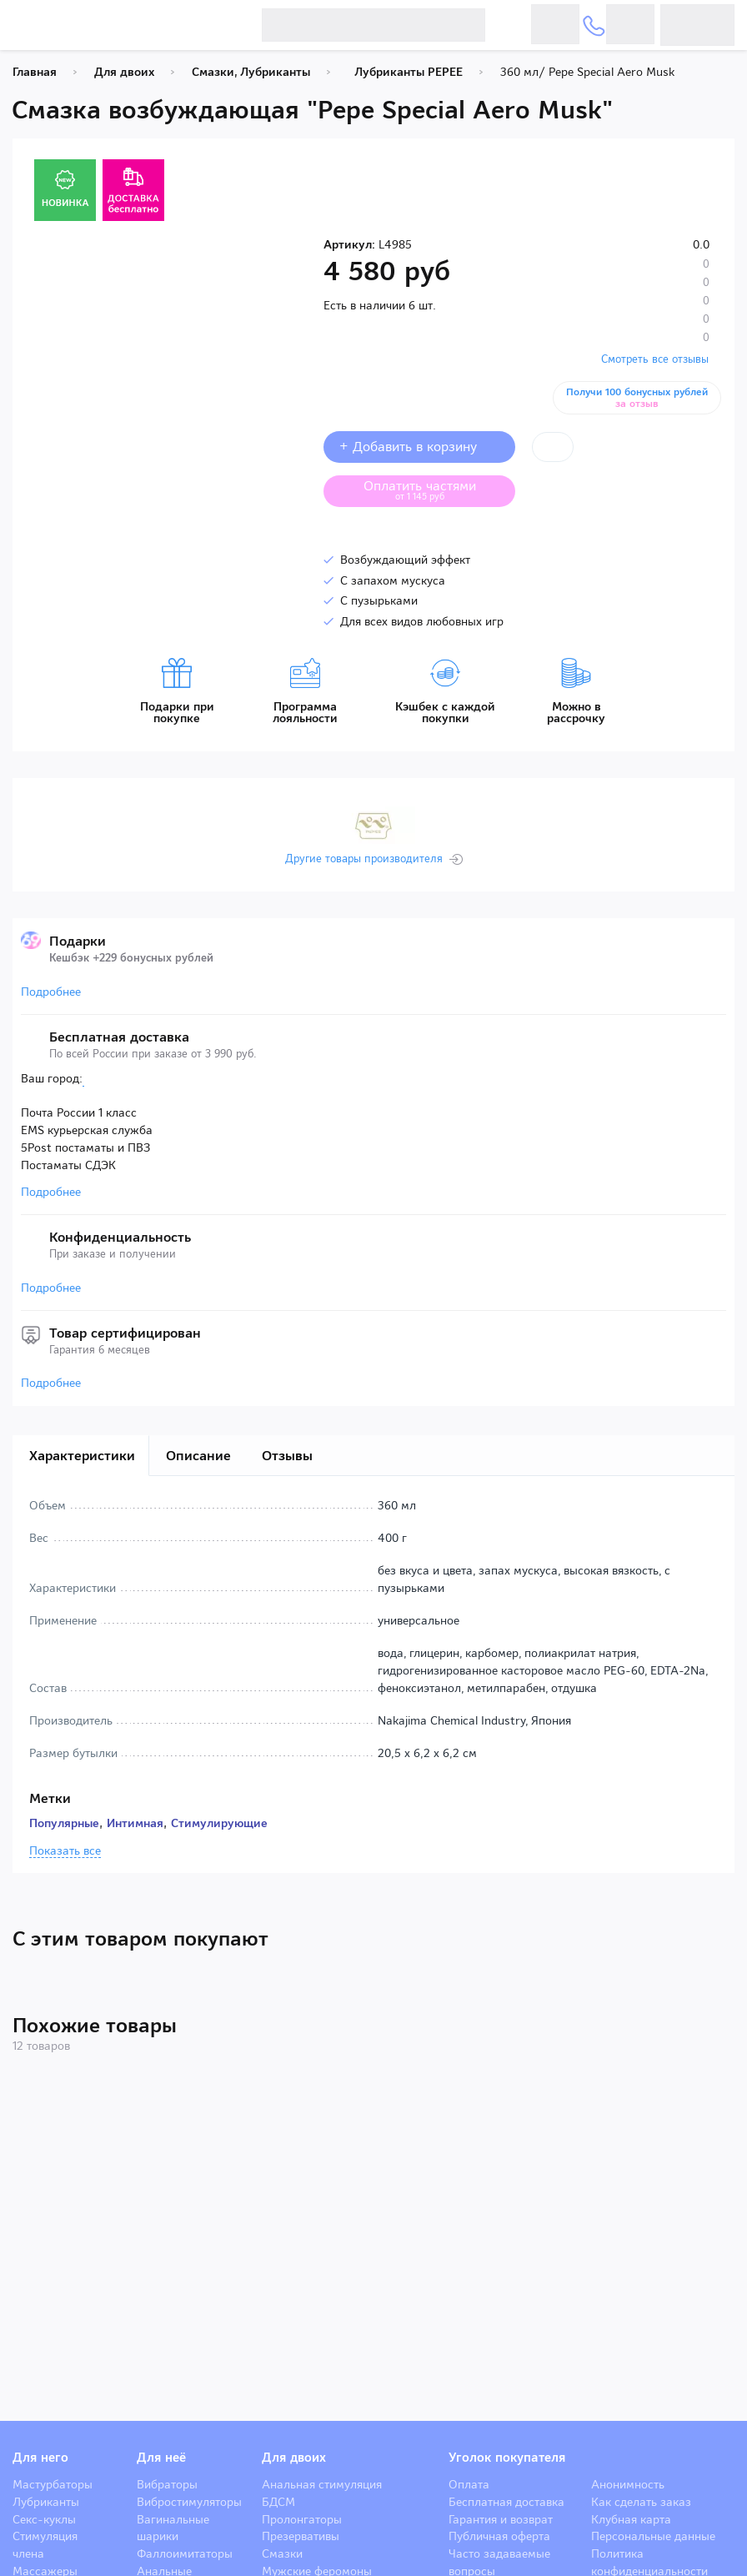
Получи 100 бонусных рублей (638, 397)
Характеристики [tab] (82, 1455)
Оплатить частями (432, 489)
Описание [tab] (198, 1455)
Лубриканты (46, 2501)
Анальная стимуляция (322, 2484)
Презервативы (300, 2535)
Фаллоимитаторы (185, 2553)
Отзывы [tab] (287, 1455)
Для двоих (294, 2457)
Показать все (65, 1851)
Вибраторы (167, 2484)
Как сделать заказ (641, 2501)
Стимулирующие (219, 1822)
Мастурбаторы (53, 2484)
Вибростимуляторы (189, 2501)
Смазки (282, 2553)
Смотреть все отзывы (655, 359)
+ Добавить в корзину (419, 446)
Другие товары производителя (364, 859)
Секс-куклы (44, 2519)
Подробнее (51, 991)
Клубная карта (631, 2519)
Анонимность (627, 2484)
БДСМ (278, 2501)
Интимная (135, 1822)
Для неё (161, 2457)
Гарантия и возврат (501, 2519)
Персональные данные (653, 2535)
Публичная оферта (499, 2535)
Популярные (64, 1822)
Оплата (469, 2484)
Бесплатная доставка (506, 2501)
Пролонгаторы (302, 2519)
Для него (40, 2457)
